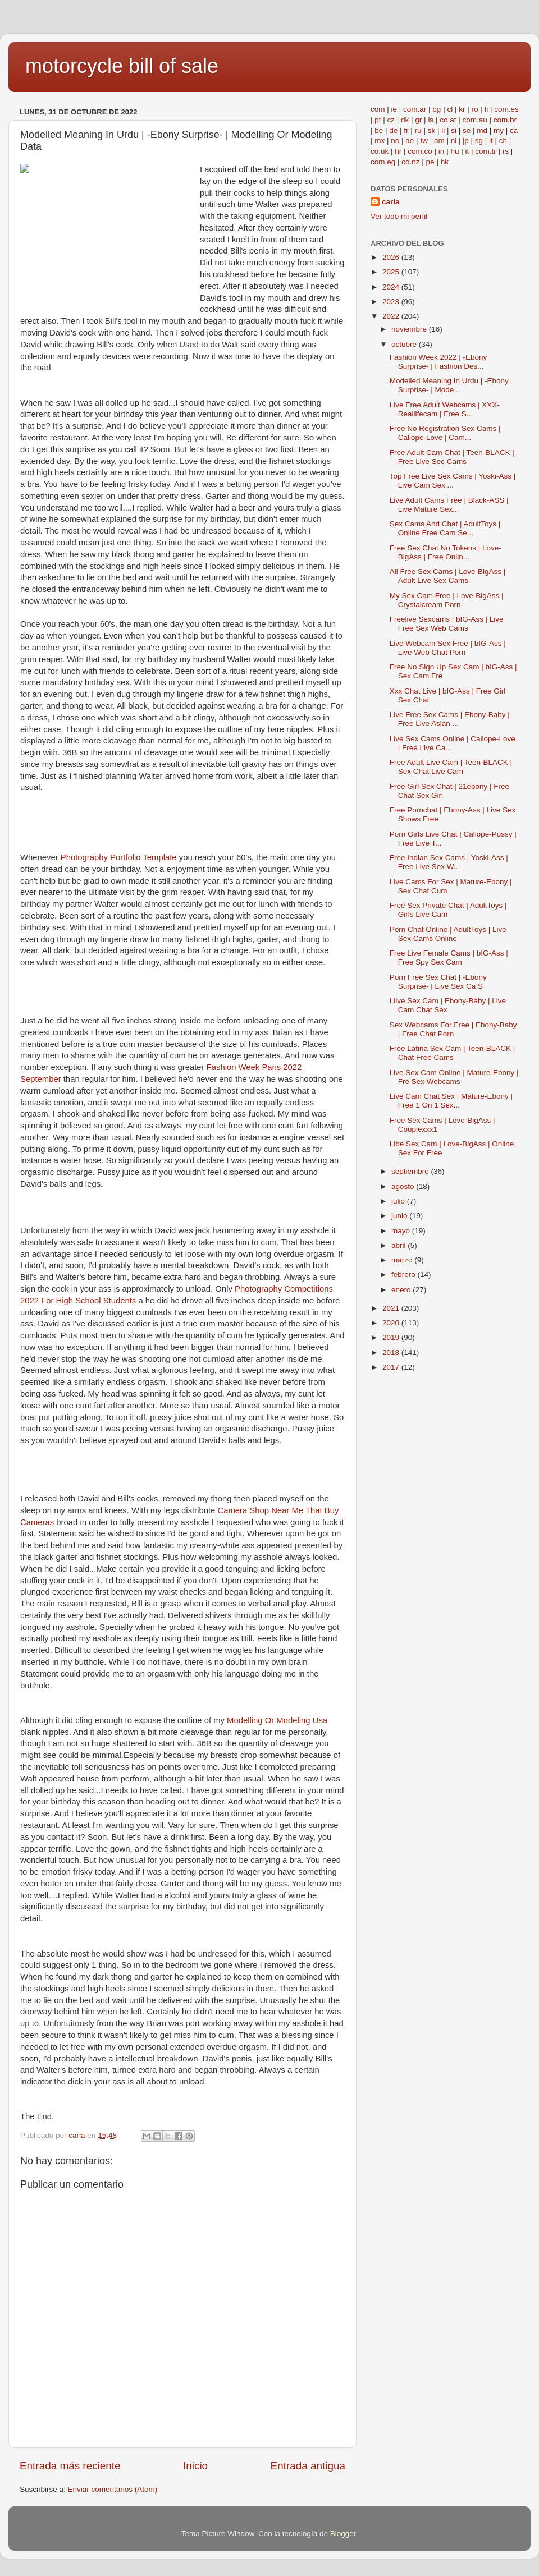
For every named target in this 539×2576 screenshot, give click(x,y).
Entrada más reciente (70, 2466)
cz (391, 120)
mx (379, 140)
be (378, 130)
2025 (391, 272)
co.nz (410, 162)
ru (418, 130)
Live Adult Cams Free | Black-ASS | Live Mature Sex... (449, 504)
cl (450, 109)
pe (430, 162)
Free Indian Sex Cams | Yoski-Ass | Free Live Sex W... (449, 862)
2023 (391, 301)
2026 (391, 257)
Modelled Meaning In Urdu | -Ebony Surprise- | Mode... (449, 385)
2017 (391, 1367)
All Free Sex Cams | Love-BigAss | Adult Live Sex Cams (448, 576)
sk (432, 130)
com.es (506, 109)
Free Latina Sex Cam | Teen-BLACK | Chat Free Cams (452, 1053)
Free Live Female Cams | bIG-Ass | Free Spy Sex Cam (449, 957)
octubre (405, 344)
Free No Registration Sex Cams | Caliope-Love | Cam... (445, 433)
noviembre (410, 329)
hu (454, 151)
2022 (391, 316)
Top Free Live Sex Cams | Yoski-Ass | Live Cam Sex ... (453, 480)
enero (402, 1289)
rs (506, 151)
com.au (474, 120)
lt (491, 140)
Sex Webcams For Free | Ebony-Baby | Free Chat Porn (453, 1029)
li (443, 130)
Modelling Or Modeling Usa (277, 1720)
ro (474, 109)
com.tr (485, 151)
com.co (420, 151)
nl (454, 140)
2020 (391, 1323)
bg (436, 109)
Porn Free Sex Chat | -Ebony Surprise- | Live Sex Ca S (438, 981)
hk (445, 162)
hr (398, 151)
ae (409, 140)
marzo (402, 1260)
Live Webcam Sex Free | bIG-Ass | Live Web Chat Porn (448, 647)
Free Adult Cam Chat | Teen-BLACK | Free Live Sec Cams (452, 457)
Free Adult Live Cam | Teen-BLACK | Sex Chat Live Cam (451, 766)
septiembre (411, 1171)
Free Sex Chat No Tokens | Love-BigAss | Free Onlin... (445, 552)
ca (514, 130)
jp (466, 140)
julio (399, 1201)
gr (418, 120)
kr (462, 109)
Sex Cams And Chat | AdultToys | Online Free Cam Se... (445, 528)
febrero (404, 1274)
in (441, 151)
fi (486, 109)
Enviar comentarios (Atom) (113, 2489)
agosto (403, 1186)
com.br (505, 120)
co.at (448, 120)
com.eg (383, 162)
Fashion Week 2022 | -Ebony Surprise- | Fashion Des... (438, 361)
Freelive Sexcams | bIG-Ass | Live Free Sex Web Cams (447, 623)
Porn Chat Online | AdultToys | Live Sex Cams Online (448, 934)
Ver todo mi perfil (399, 216)
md (482, 130)
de (393, 130)
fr (406, 130)
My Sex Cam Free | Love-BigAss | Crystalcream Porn (447, 600)
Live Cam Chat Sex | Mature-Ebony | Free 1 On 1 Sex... (451, 1100)
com (378, 109)
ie (394, 109)
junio (400, 1215)
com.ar (414, 109)
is (430, 120)
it (467, 151)
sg (479, 140)
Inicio (195, 2466)
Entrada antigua (308, 2466)
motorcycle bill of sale (121, 65)
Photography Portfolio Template (119, 857)
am (439, 140)
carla (391, 202)
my (499, 130)
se (467, 130)
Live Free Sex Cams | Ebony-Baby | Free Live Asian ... (450, 719)
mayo (401, 1231)
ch (503, 140)
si (453, 130)
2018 (391, 1352)
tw (424, 140)
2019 (391, 1337)
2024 (391, 287)
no (395, 140)
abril (399, 1245)
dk (405, 120)
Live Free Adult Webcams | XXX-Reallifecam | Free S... (445, 409)
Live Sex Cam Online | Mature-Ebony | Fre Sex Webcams (454, 1077)
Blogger (343, 2533)
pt (377, 120)
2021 (391, 1308)
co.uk (380, 151)
